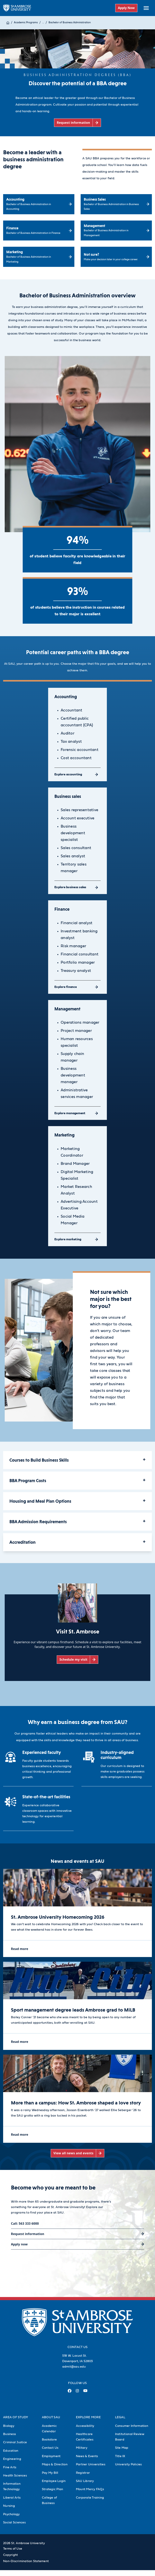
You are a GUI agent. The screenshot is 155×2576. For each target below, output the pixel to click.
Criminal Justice (15, 2442)
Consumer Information (131, 2425)
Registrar (83, 2472)
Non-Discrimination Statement (26, 2561)
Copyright (10, 2554)
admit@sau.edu (74, 2366)
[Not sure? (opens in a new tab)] (116, 257)
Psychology (11, 2514)
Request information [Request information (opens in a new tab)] (27, 2234)
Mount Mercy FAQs (90, 2489)
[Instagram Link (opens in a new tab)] (77, 2392)
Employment (51, 2456)
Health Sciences (15, 2475)
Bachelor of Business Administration (70, 22)
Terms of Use (12, 2548)
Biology (8, 2425)
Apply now (19, 2244)
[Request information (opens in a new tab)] (77, 122)
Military (81, 2447)
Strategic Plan (52, 2489)
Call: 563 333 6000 (25, 2223)
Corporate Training (90, 2497)
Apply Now (126, 8)
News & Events (87, 2456)
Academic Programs (26, 22)
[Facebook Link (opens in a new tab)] (69, 2392)
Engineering (12, 2458)
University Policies (128, 2464)
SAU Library (85, 2481)
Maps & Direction (55, 2464)
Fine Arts (9, 2467)
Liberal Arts (12, 2497)
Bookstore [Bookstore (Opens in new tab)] (49, 2439)
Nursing (9, 2505)
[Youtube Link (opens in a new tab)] (85, 2392)
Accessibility (85, 2425)
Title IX (120, 2456)
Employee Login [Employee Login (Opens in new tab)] (54, 2481)
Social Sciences (14, 2522)
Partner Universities (90, 2464)
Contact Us (50, 2447)
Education (10, 2450)
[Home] (7, 22)
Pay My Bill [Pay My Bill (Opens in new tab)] (50, 2472)
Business (9, 2434)
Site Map (121, 2447)
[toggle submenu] (146, 8)
